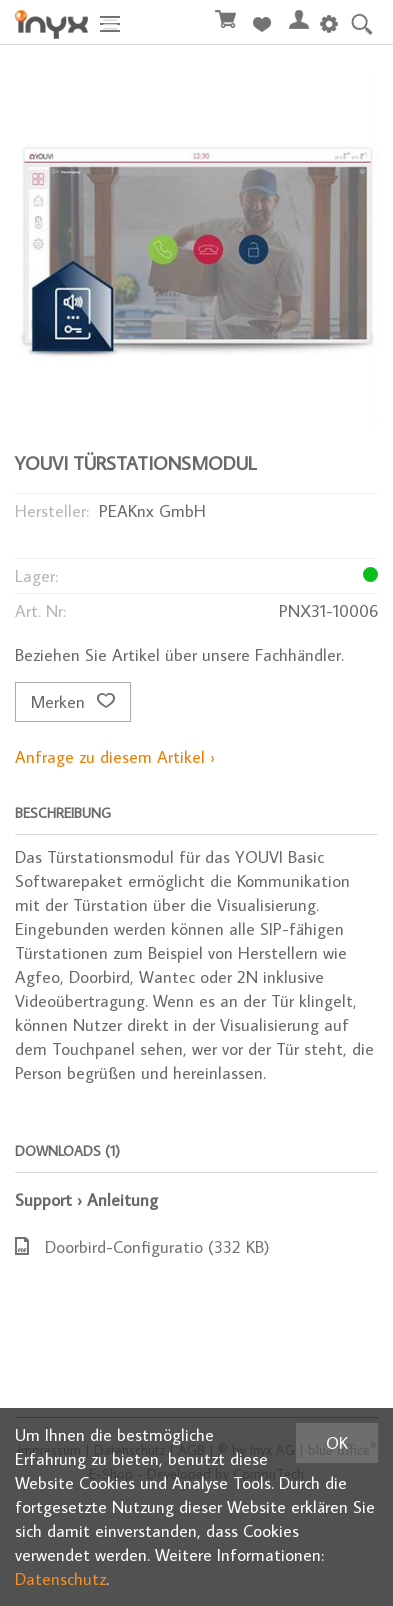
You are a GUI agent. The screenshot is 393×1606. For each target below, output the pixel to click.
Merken (73, 702)
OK (337, 1443)
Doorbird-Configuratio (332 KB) (142, 1247)
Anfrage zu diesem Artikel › (115, 757)
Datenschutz (60, 1579)
